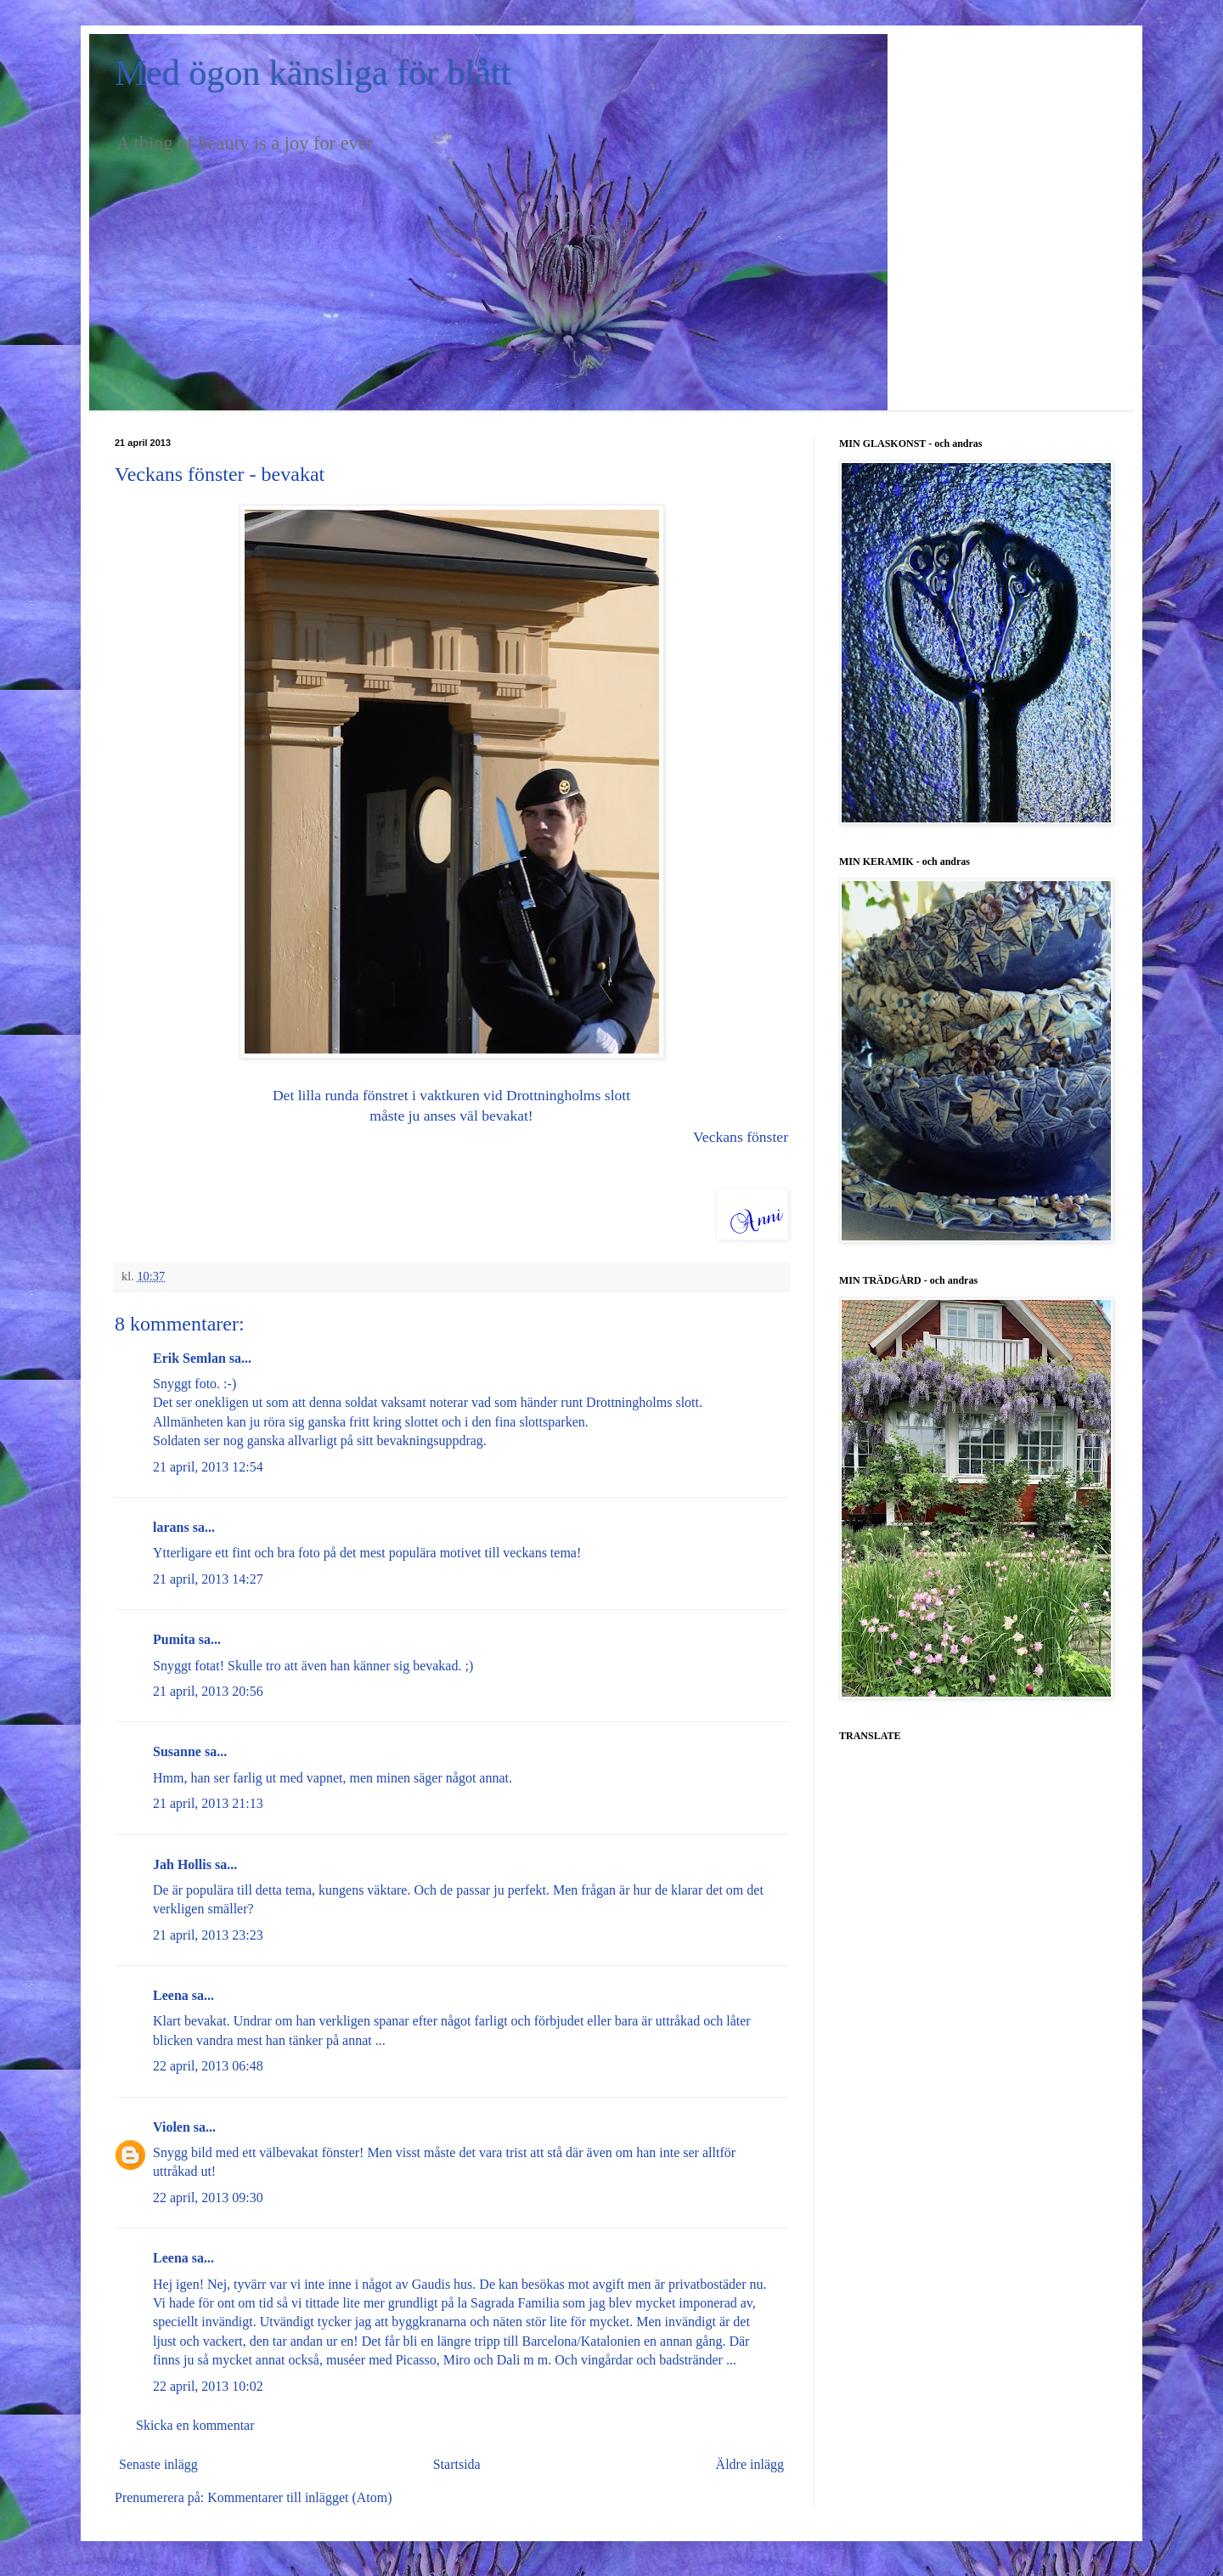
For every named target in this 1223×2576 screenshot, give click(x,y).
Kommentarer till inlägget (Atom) (299, 2497)
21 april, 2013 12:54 (208, 1467)
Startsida (457, 2464)
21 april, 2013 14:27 (208, 1579)
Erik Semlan (189, 1358)
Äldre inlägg (750, 2464)
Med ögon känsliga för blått (313, 73)
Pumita (174, 1639)
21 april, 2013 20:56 (208, 1691)
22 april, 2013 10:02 (208, 2386)
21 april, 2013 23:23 (208, 1935)
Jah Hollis (182, 1864)
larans (171, 1527)
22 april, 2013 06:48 (208, 2066)
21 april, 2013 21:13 (208, 1803)
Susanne (177, 1751)
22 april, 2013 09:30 (208, 2197)
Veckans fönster (740, 1136)
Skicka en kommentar (195, 2425)
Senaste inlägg (158, 2464)
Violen (171, 2127)
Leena (171, 1995)
